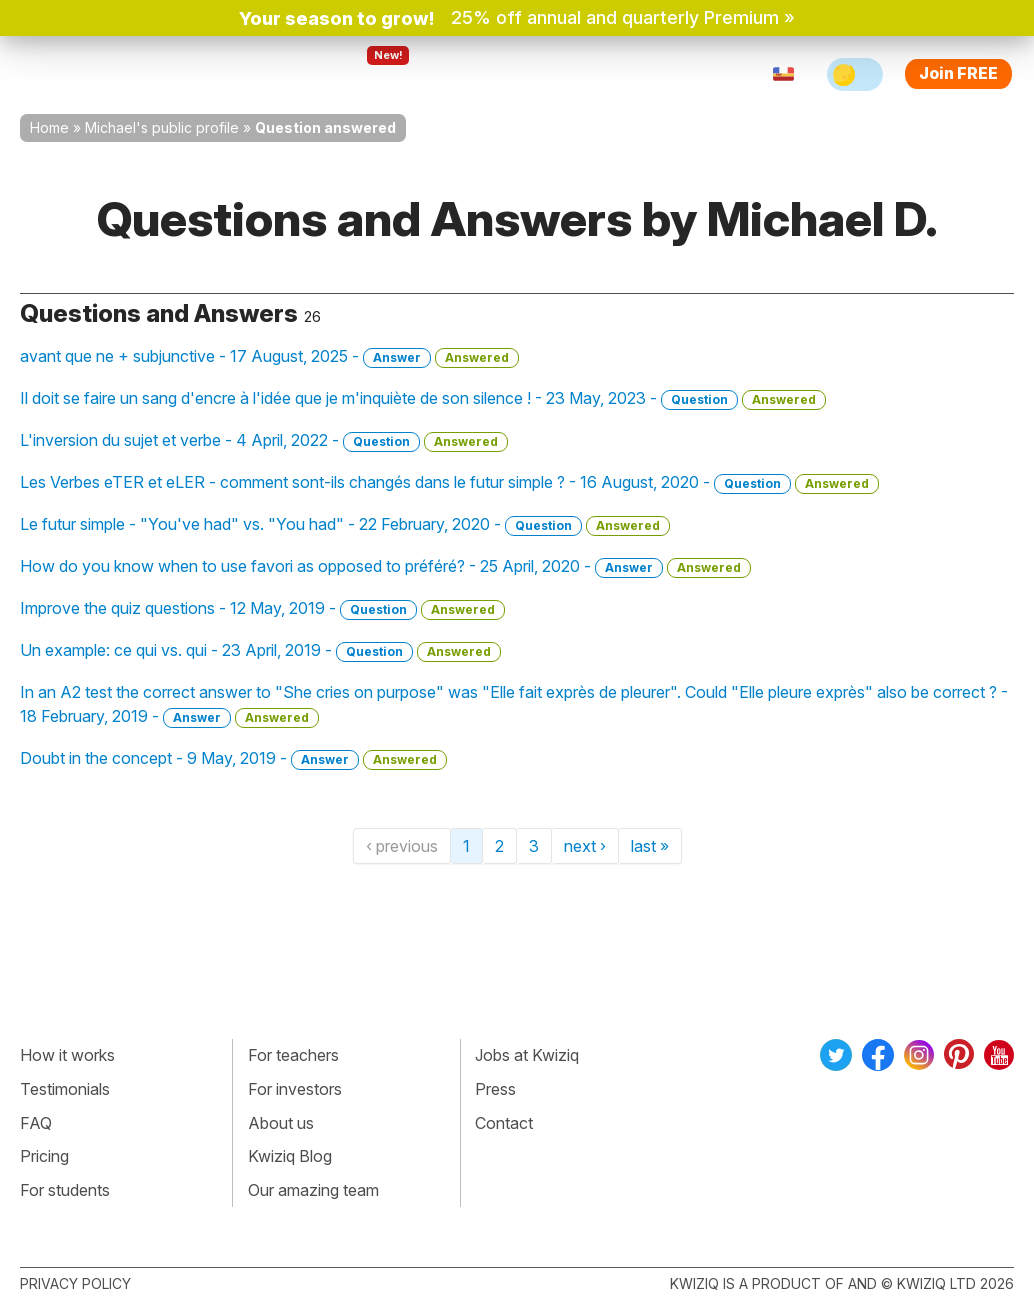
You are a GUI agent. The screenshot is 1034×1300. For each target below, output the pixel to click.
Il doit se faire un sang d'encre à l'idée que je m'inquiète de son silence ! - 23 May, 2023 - (423, 399)
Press (495, 1089)
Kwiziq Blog (290, 1156)
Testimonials (65, 1089)
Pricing (580, 74)
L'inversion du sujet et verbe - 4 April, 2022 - (264, 441)
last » (650, 846)
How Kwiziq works (242, 74)
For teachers (480, 74)
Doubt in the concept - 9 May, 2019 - (233, 759)
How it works (67, 1055)
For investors (295, 1089)
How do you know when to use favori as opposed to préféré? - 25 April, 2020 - (385, 567)
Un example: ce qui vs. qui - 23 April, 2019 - (260, 651)
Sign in (654, 74)
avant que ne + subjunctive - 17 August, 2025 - (269, 357)
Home (49, 127)
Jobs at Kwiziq (527, 1055)
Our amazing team (313, 1190)
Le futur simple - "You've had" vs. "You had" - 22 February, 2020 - (345, 525)
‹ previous (402, 846)
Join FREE (958, 73)
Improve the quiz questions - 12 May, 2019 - (262, 609)
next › (585, 846)
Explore (371, 74)
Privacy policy (75, 1283)
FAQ (36, 1123)
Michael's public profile (162, 127)
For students (65, 1190)
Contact (504, 1123)
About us (281, 1123)
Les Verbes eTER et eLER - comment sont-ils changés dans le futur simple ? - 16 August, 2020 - (449, 483)
